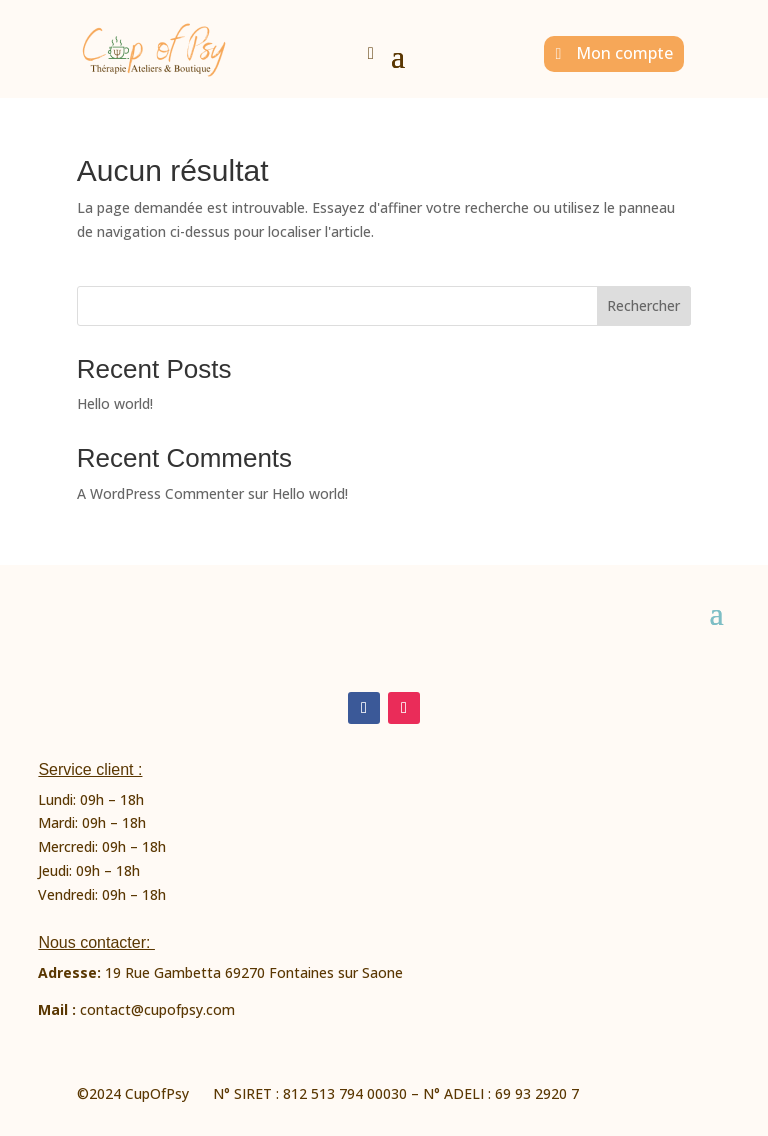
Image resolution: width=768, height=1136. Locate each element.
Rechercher (643, 305)
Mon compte (624, 53)
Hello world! (115, 403)
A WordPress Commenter (160, 493)
